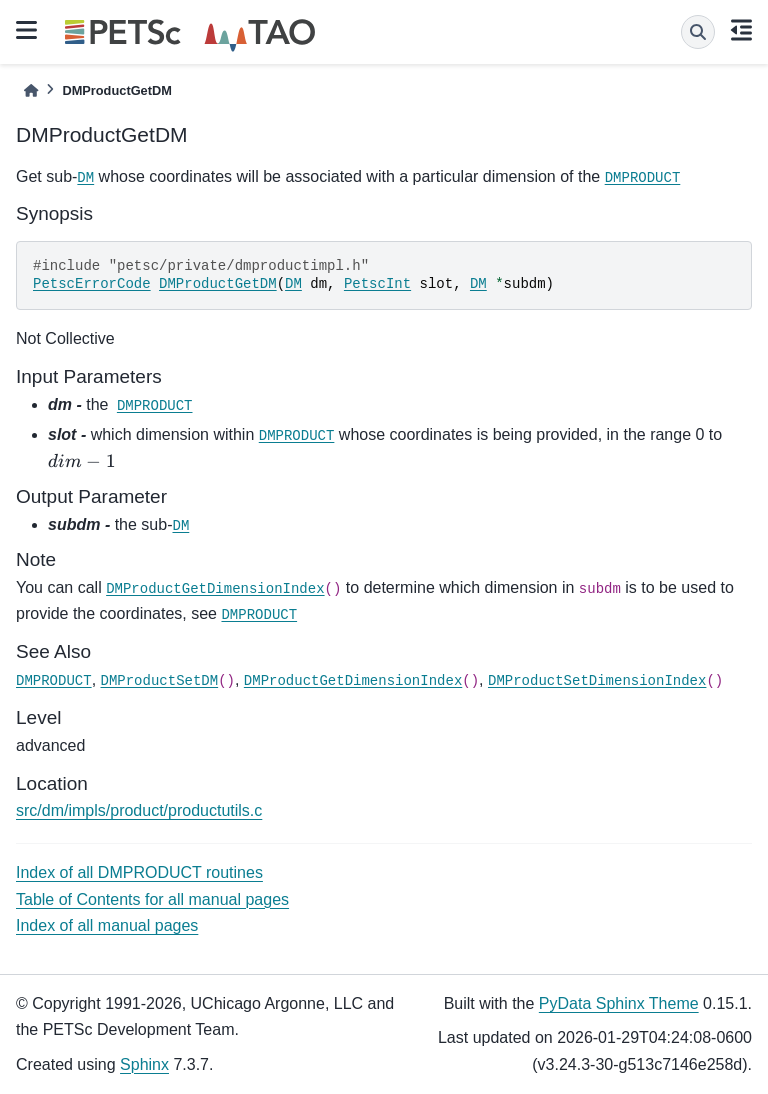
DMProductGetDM (218, 284)
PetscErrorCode (92, 284)
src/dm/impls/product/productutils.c (139, 810)
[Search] (698, 32)
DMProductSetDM (160, 681)
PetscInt (377, 284)
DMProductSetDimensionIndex (597, 681)
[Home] (31, 90)
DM (85, 178)
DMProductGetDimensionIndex (215, 589)
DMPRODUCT (643, 178)
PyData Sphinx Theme (619, 1003)
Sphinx (144, 1064)
